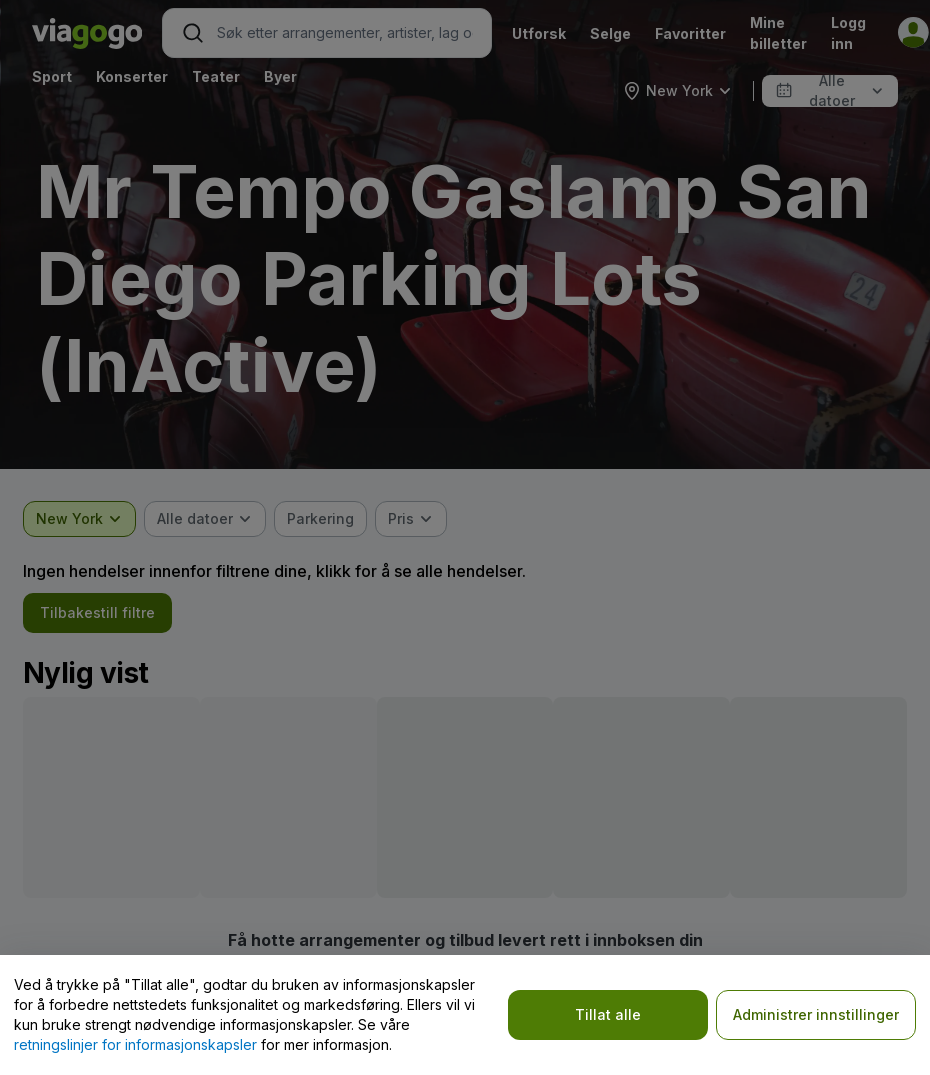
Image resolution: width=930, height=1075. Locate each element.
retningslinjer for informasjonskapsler (135, 1044)
